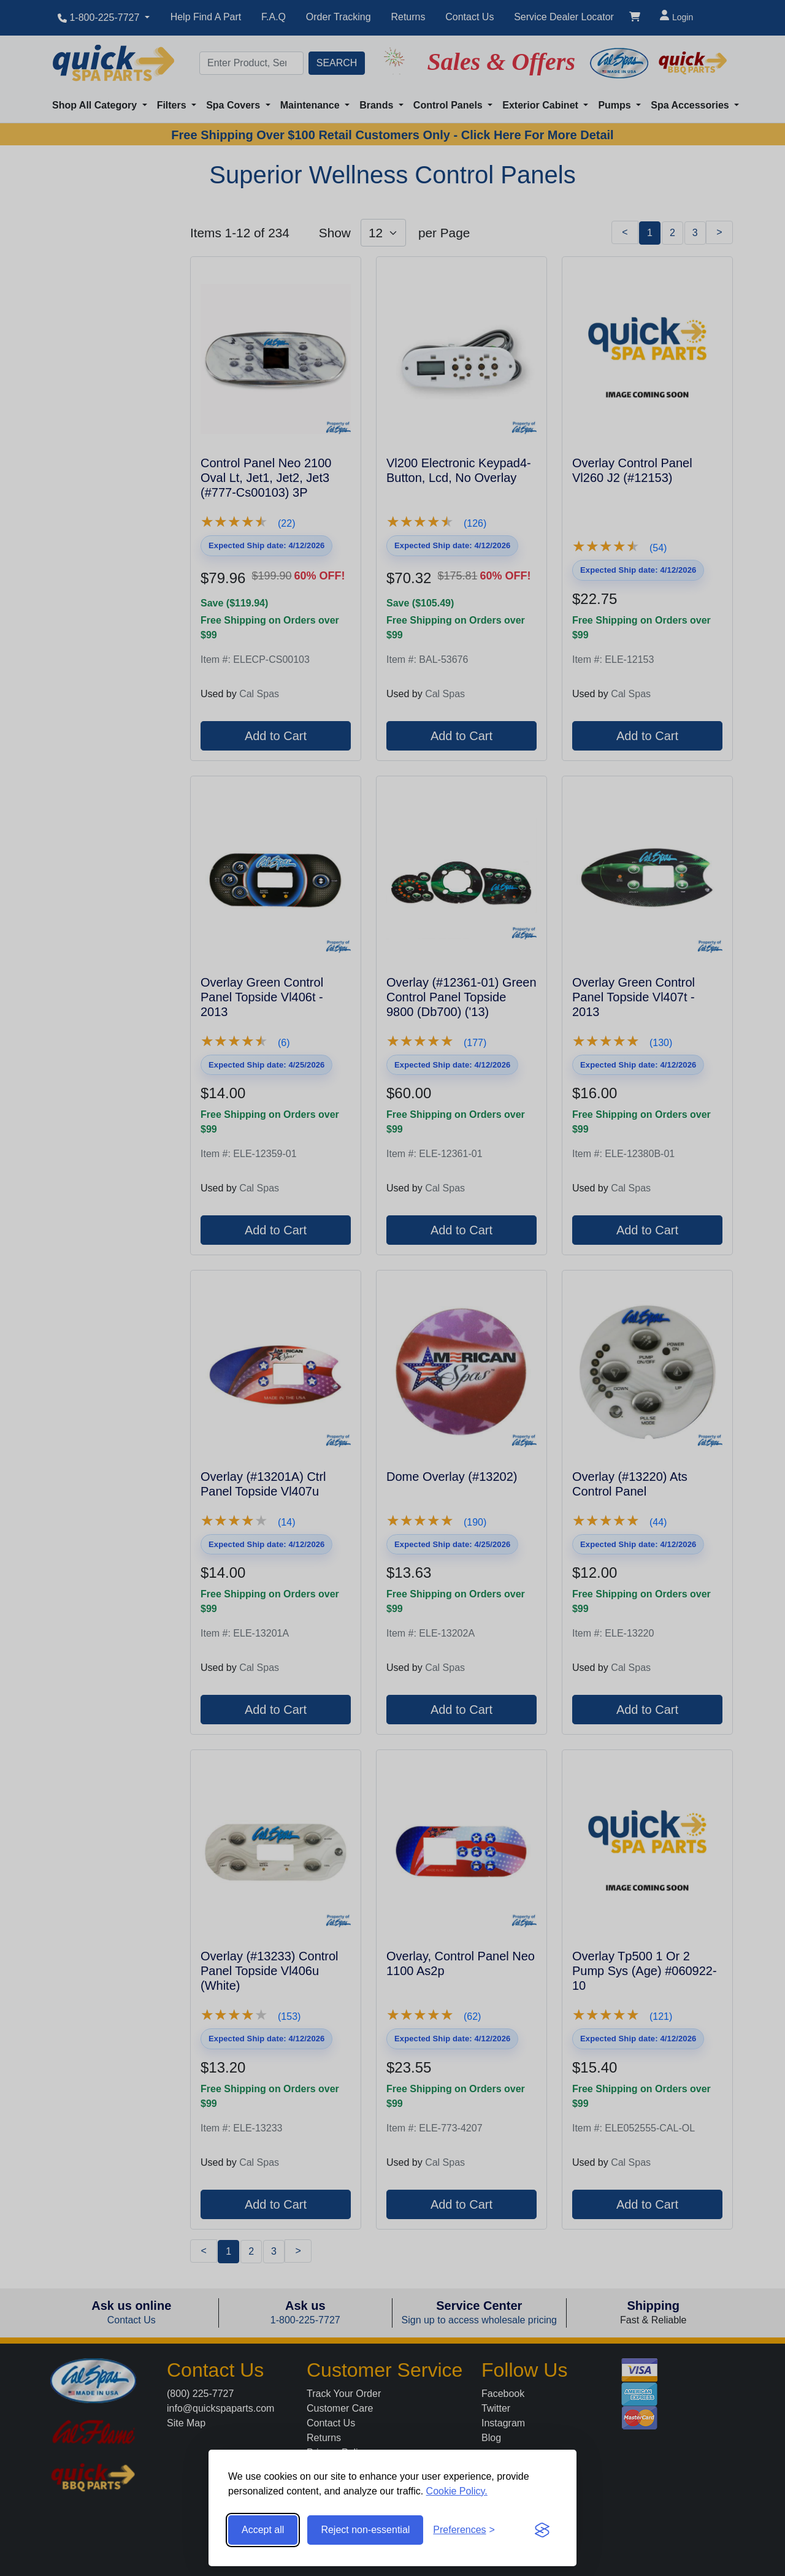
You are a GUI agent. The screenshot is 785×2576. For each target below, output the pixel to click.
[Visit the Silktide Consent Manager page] (542, 2530)
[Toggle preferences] (464, 2530)
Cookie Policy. (457, 2491)
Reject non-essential (365, 2529)
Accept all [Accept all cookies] (263, 2529)
